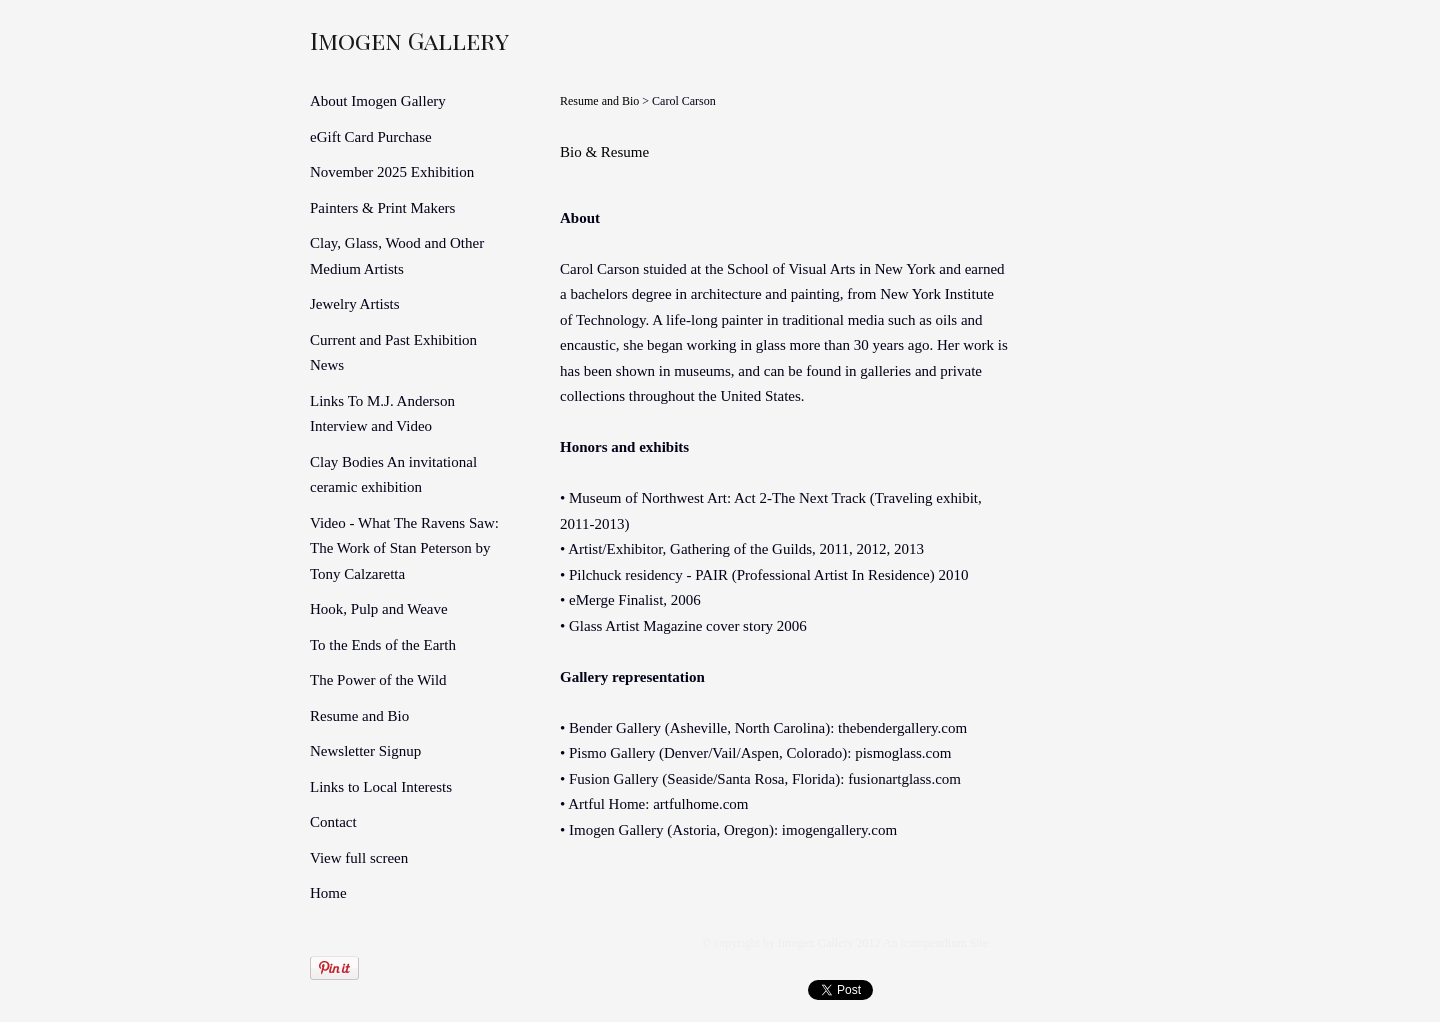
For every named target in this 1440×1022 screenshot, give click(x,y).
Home (328, 893)
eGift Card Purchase (371, 137)
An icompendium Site (935, 943)
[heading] (360, 40)
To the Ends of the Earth (383, 645)
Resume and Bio (359, 716)
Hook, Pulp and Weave (379, 609)
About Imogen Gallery (378, 101)
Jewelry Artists (355, 304)
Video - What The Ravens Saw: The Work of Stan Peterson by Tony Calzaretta (404, 548)
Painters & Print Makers (382, 208)
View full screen (359, 858)
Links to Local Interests (381, 787)
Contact (333, 822)
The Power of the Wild (378, 680)
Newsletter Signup (365, 751)
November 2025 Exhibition (392, 172)
